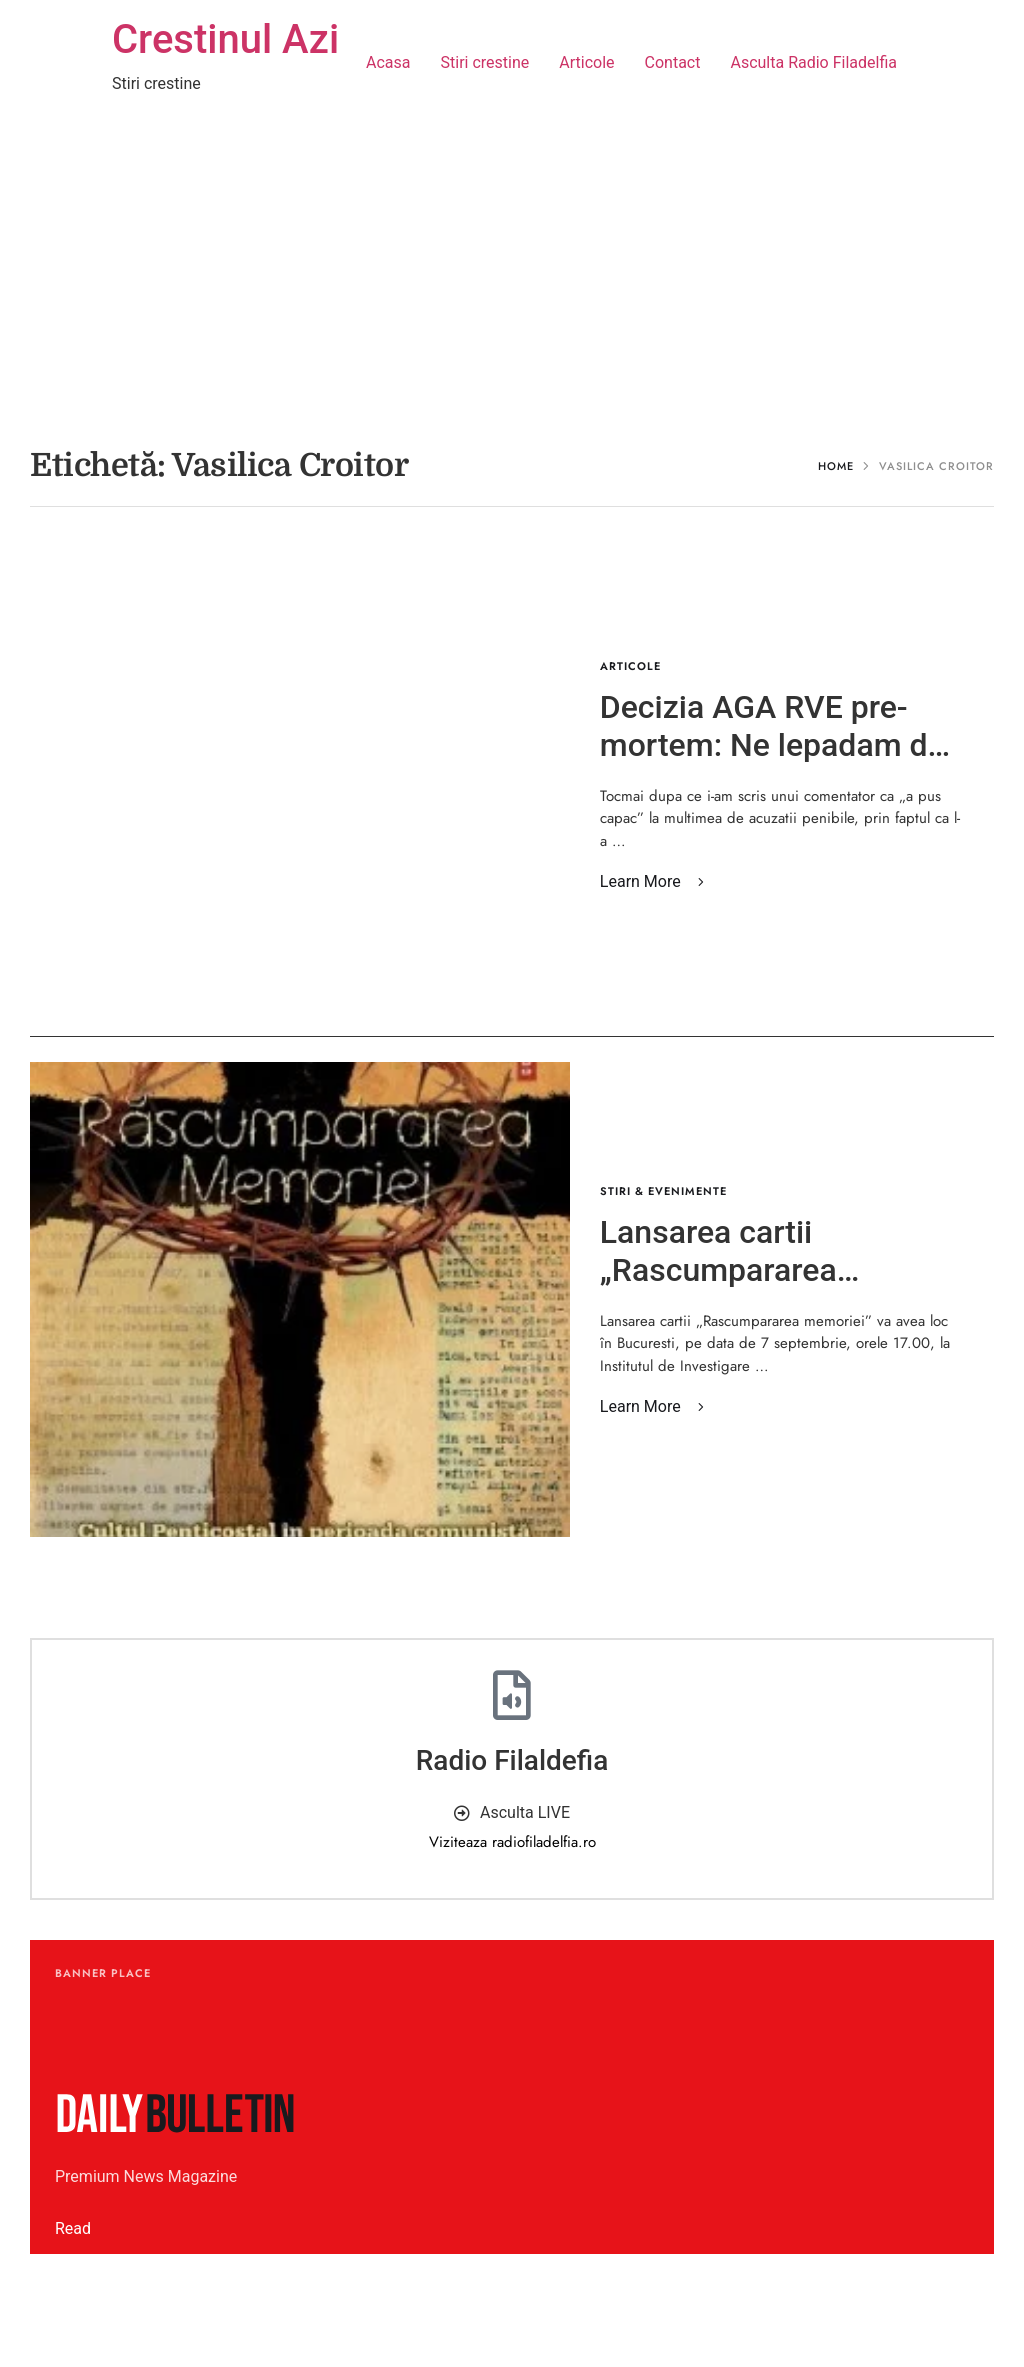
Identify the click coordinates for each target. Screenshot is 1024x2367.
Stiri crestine (485, 62)
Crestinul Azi (225, 39)
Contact (673, 62)
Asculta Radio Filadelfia (813, 62)
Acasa (388, 62)
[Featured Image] (300, 1299)
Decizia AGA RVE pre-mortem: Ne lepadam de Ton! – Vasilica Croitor (772, 745)
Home (836, 466)
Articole (586, 62)
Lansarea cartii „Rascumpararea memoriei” (718, 1270)
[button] (655, 882)
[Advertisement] (512, 276)
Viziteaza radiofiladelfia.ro (512, 1842)
